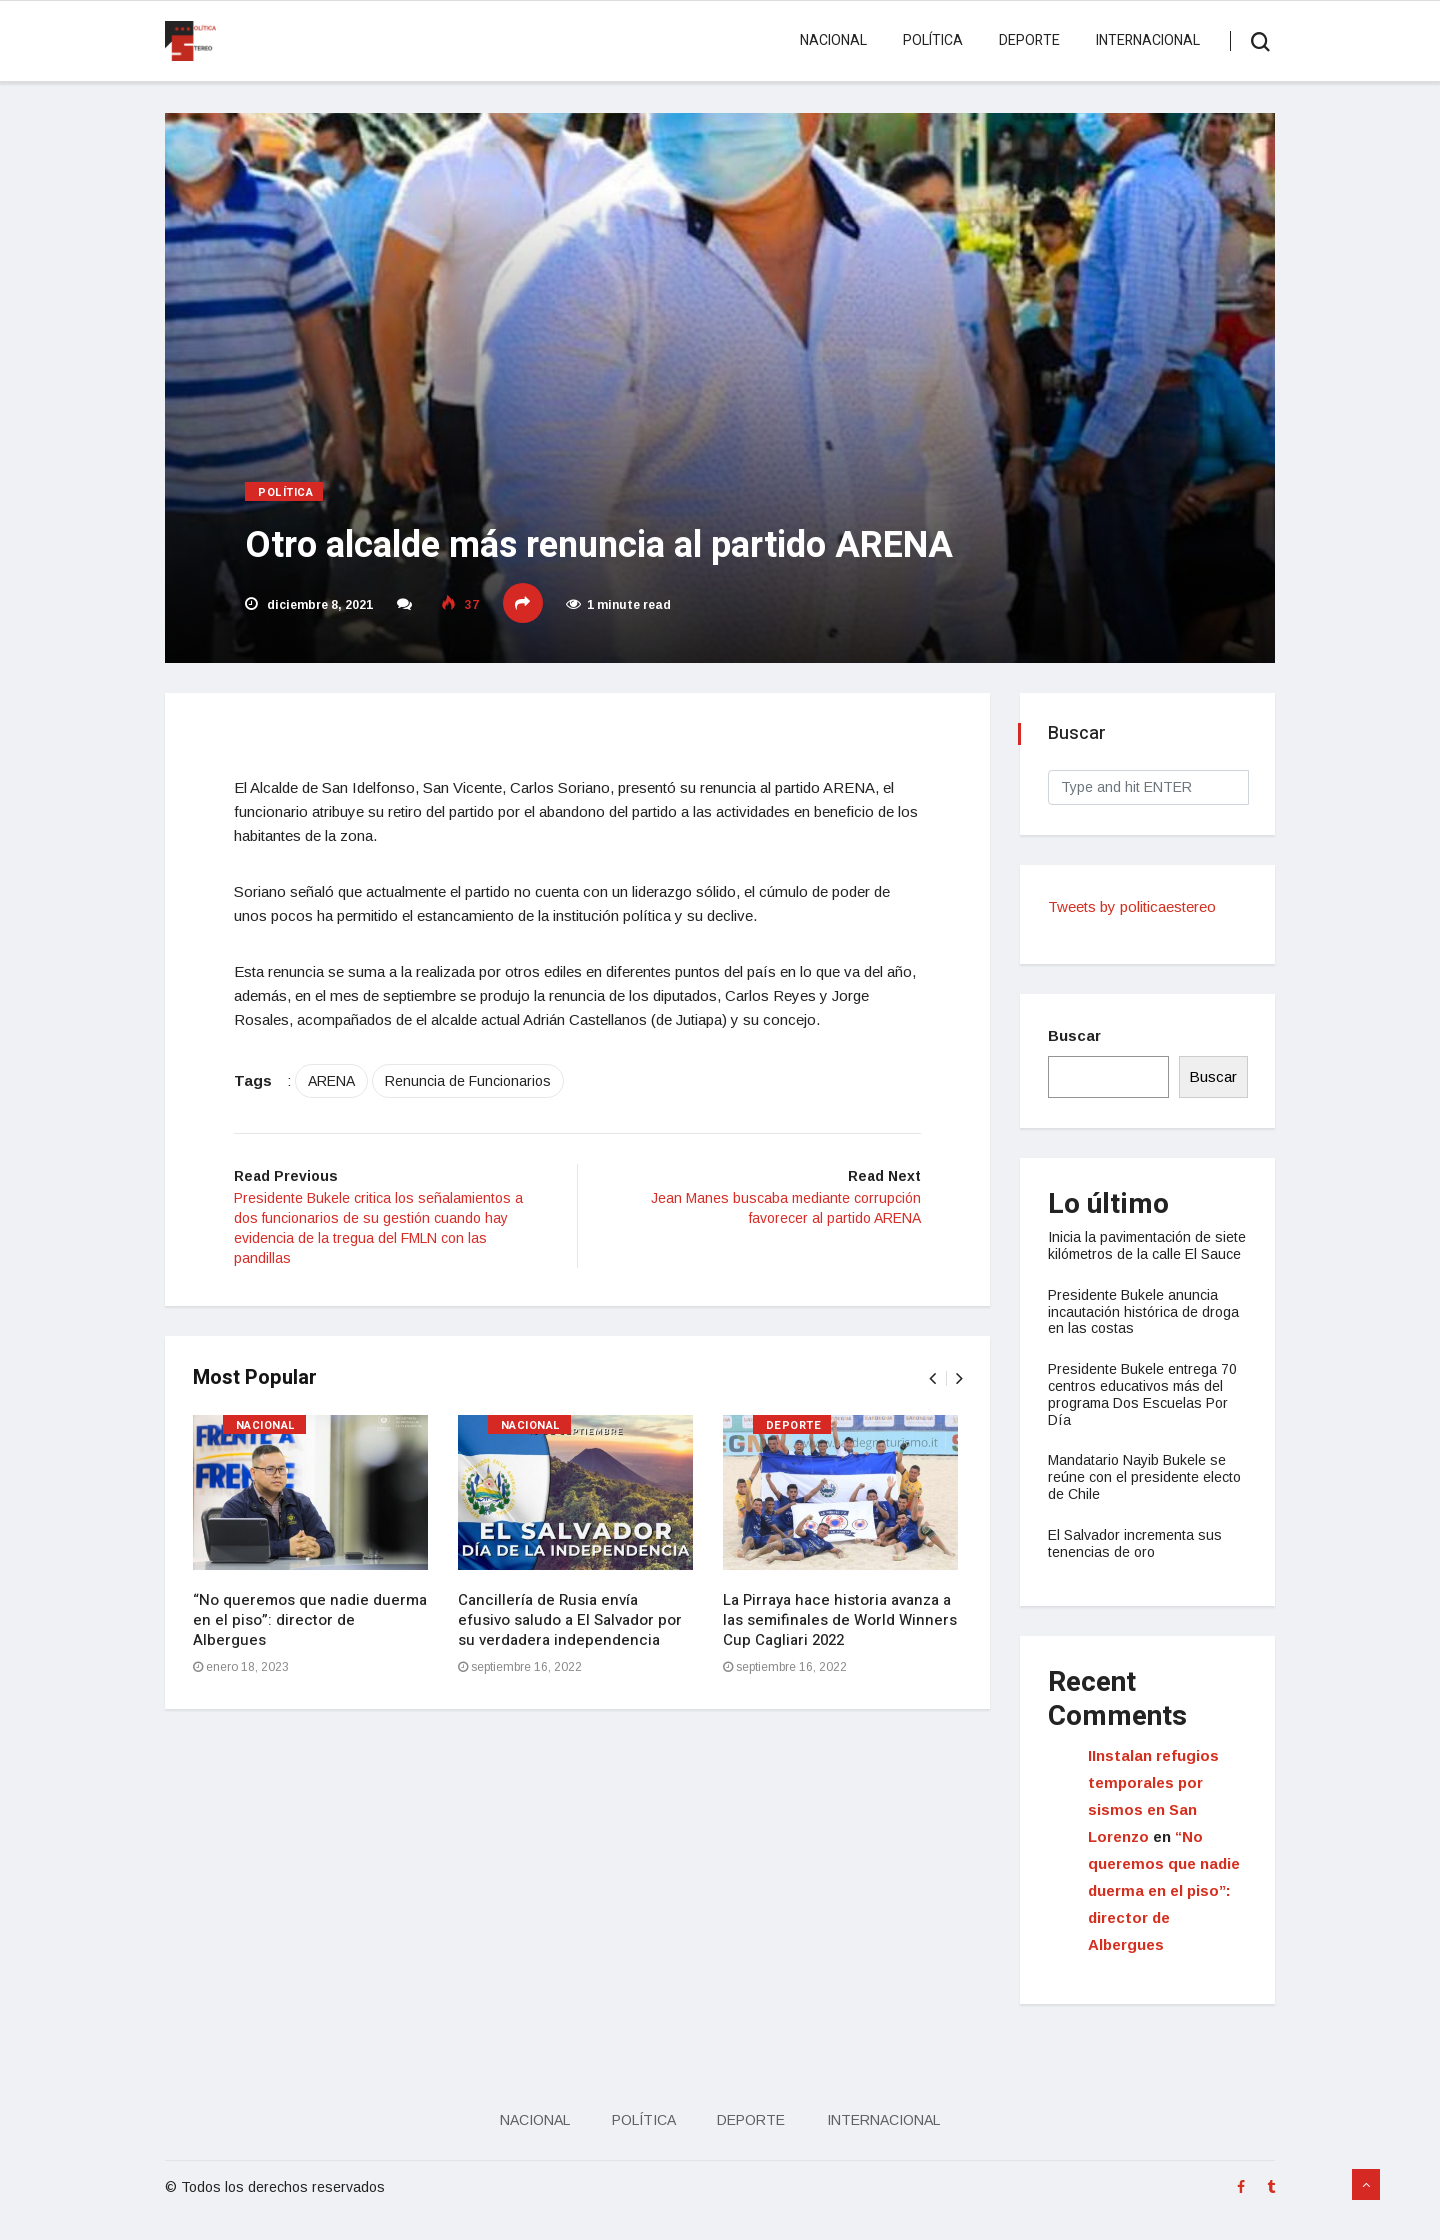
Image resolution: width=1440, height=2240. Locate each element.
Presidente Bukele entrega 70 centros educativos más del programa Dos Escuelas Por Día (1144, 1411)
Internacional (1145, 40)
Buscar (1076, 1035)
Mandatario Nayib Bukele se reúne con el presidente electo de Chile (1146, 1494)
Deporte (1026, 40)
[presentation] (929, 1384)
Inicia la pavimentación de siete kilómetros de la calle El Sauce (1142, 1254)
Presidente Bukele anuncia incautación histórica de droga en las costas (1145, 1329)
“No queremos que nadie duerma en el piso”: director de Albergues (312, 1626)
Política (930, 40)
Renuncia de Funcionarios (479, 1085)
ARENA (342, 1085)
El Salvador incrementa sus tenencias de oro (1137, 1560)
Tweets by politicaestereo (1134, 906)
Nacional (830, 40)
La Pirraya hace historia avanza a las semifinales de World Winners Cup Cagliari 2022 (842, 1626)
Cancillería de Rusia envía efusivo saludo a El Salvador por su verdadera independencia (572, 1626)
